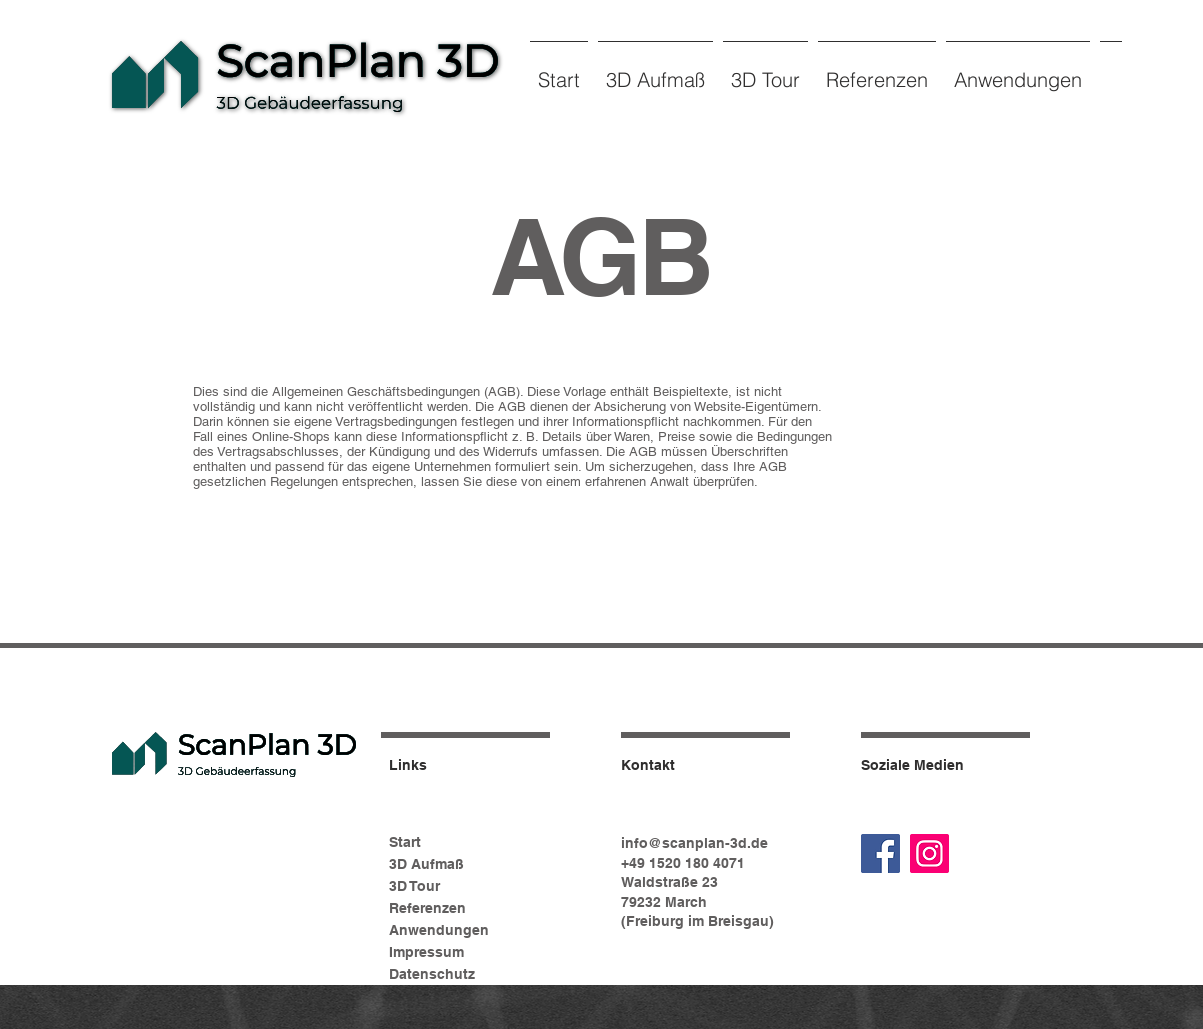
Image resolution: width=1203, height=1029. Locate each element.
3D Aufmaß (426, 864)
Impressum (426, 952)
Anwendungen (439, 930)
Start (405, 842)
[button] (655, 70)
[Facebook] (880, 853)
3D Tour (414, 886)
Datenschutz (432, 974)
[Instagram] (929, 853)
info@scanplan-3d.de (694, 843)
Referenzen (427, 908)
